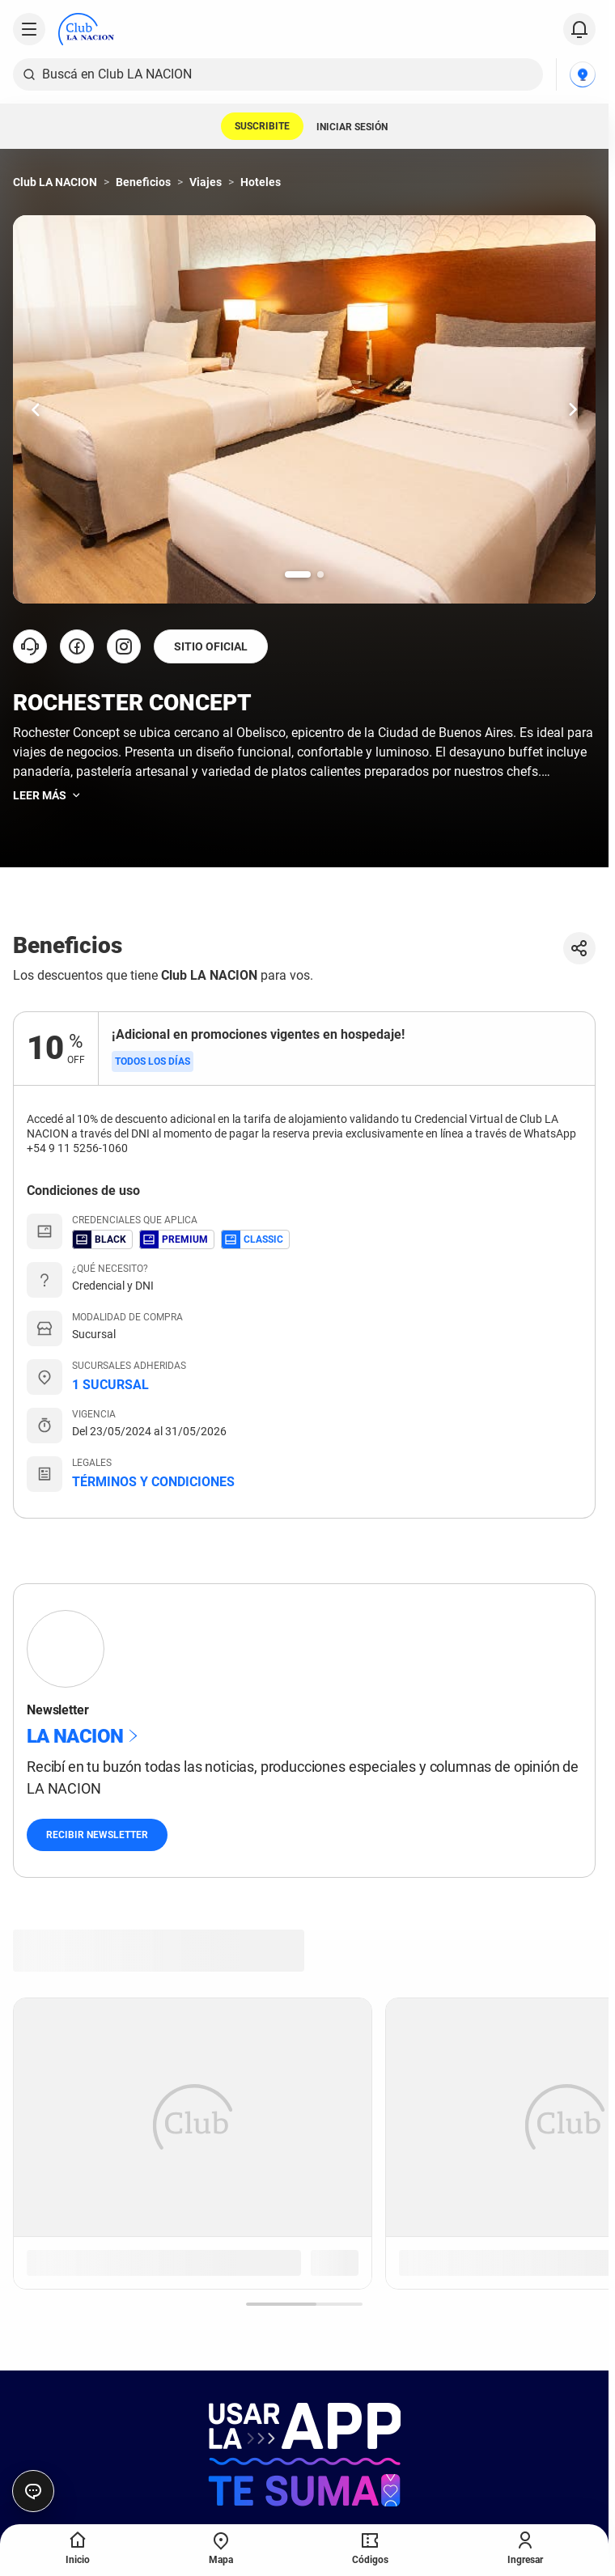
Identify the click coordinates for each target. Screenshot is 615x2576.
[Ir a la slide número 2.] (320, 574)
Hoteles (260, 182)
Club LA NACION (55, 182)
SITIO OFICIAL (211, 646)
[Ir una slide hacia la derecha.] (573, 409)
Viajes (205, 182)
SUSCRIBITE (262, 126)
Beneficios (143, 182)
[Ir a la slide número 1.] (298, 574)
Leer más (48, 795)
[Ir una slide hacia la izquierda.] (35, 409)
